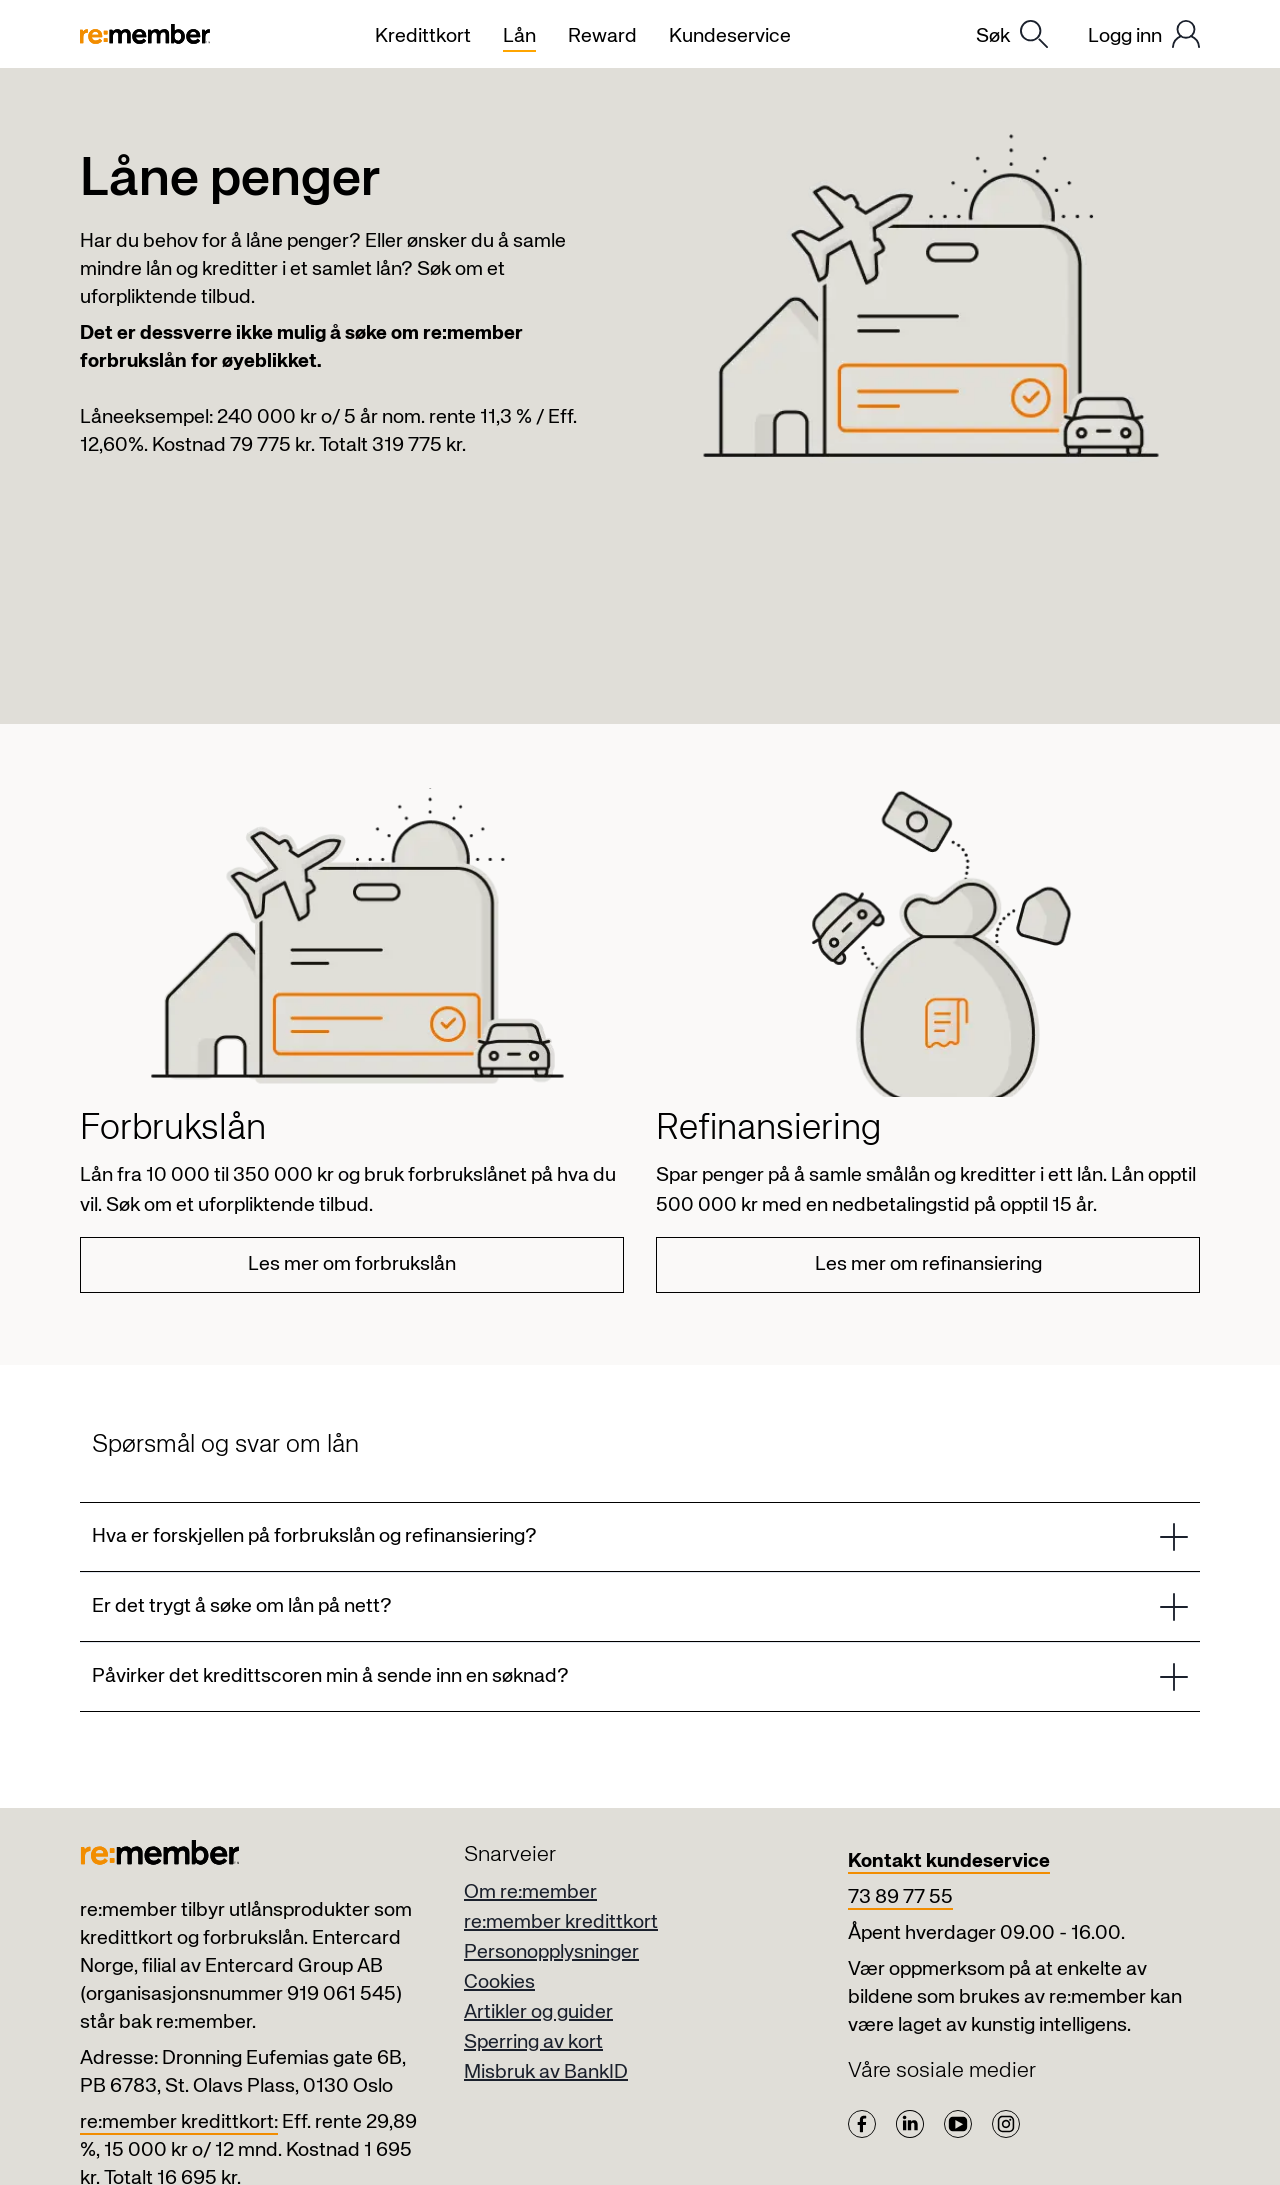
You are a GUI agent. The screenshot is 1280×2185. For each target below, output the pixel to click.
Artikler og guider (538, 2012)
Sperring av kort (533, 2042)
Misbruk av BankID (546, 2072)
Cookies (499, 1982)
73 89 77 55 (900, 1897)
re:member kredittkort (561, 1922)
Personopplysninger (551, 1952)
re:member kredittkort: (179, 2122)
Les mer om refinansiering (928, 1264)
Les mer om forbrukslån (352, 1264)
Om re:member (530, 1892)
